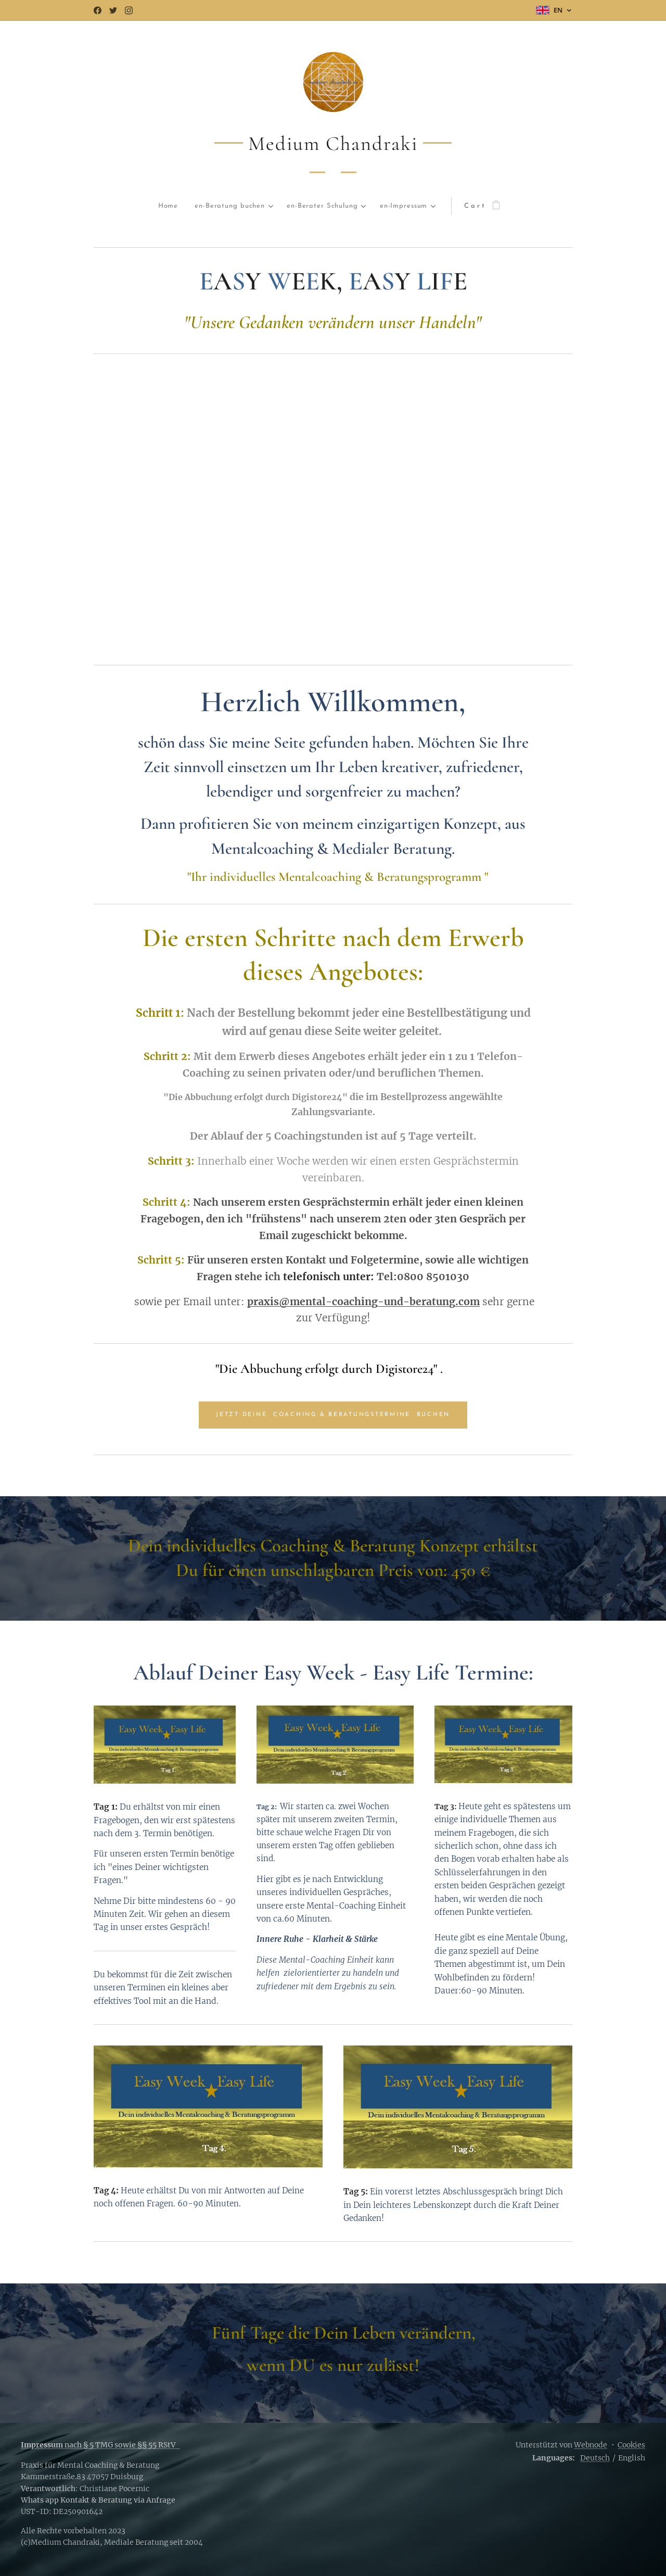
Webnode (590, 2444)
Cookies (631, 2444)
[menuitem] (132, 206)
